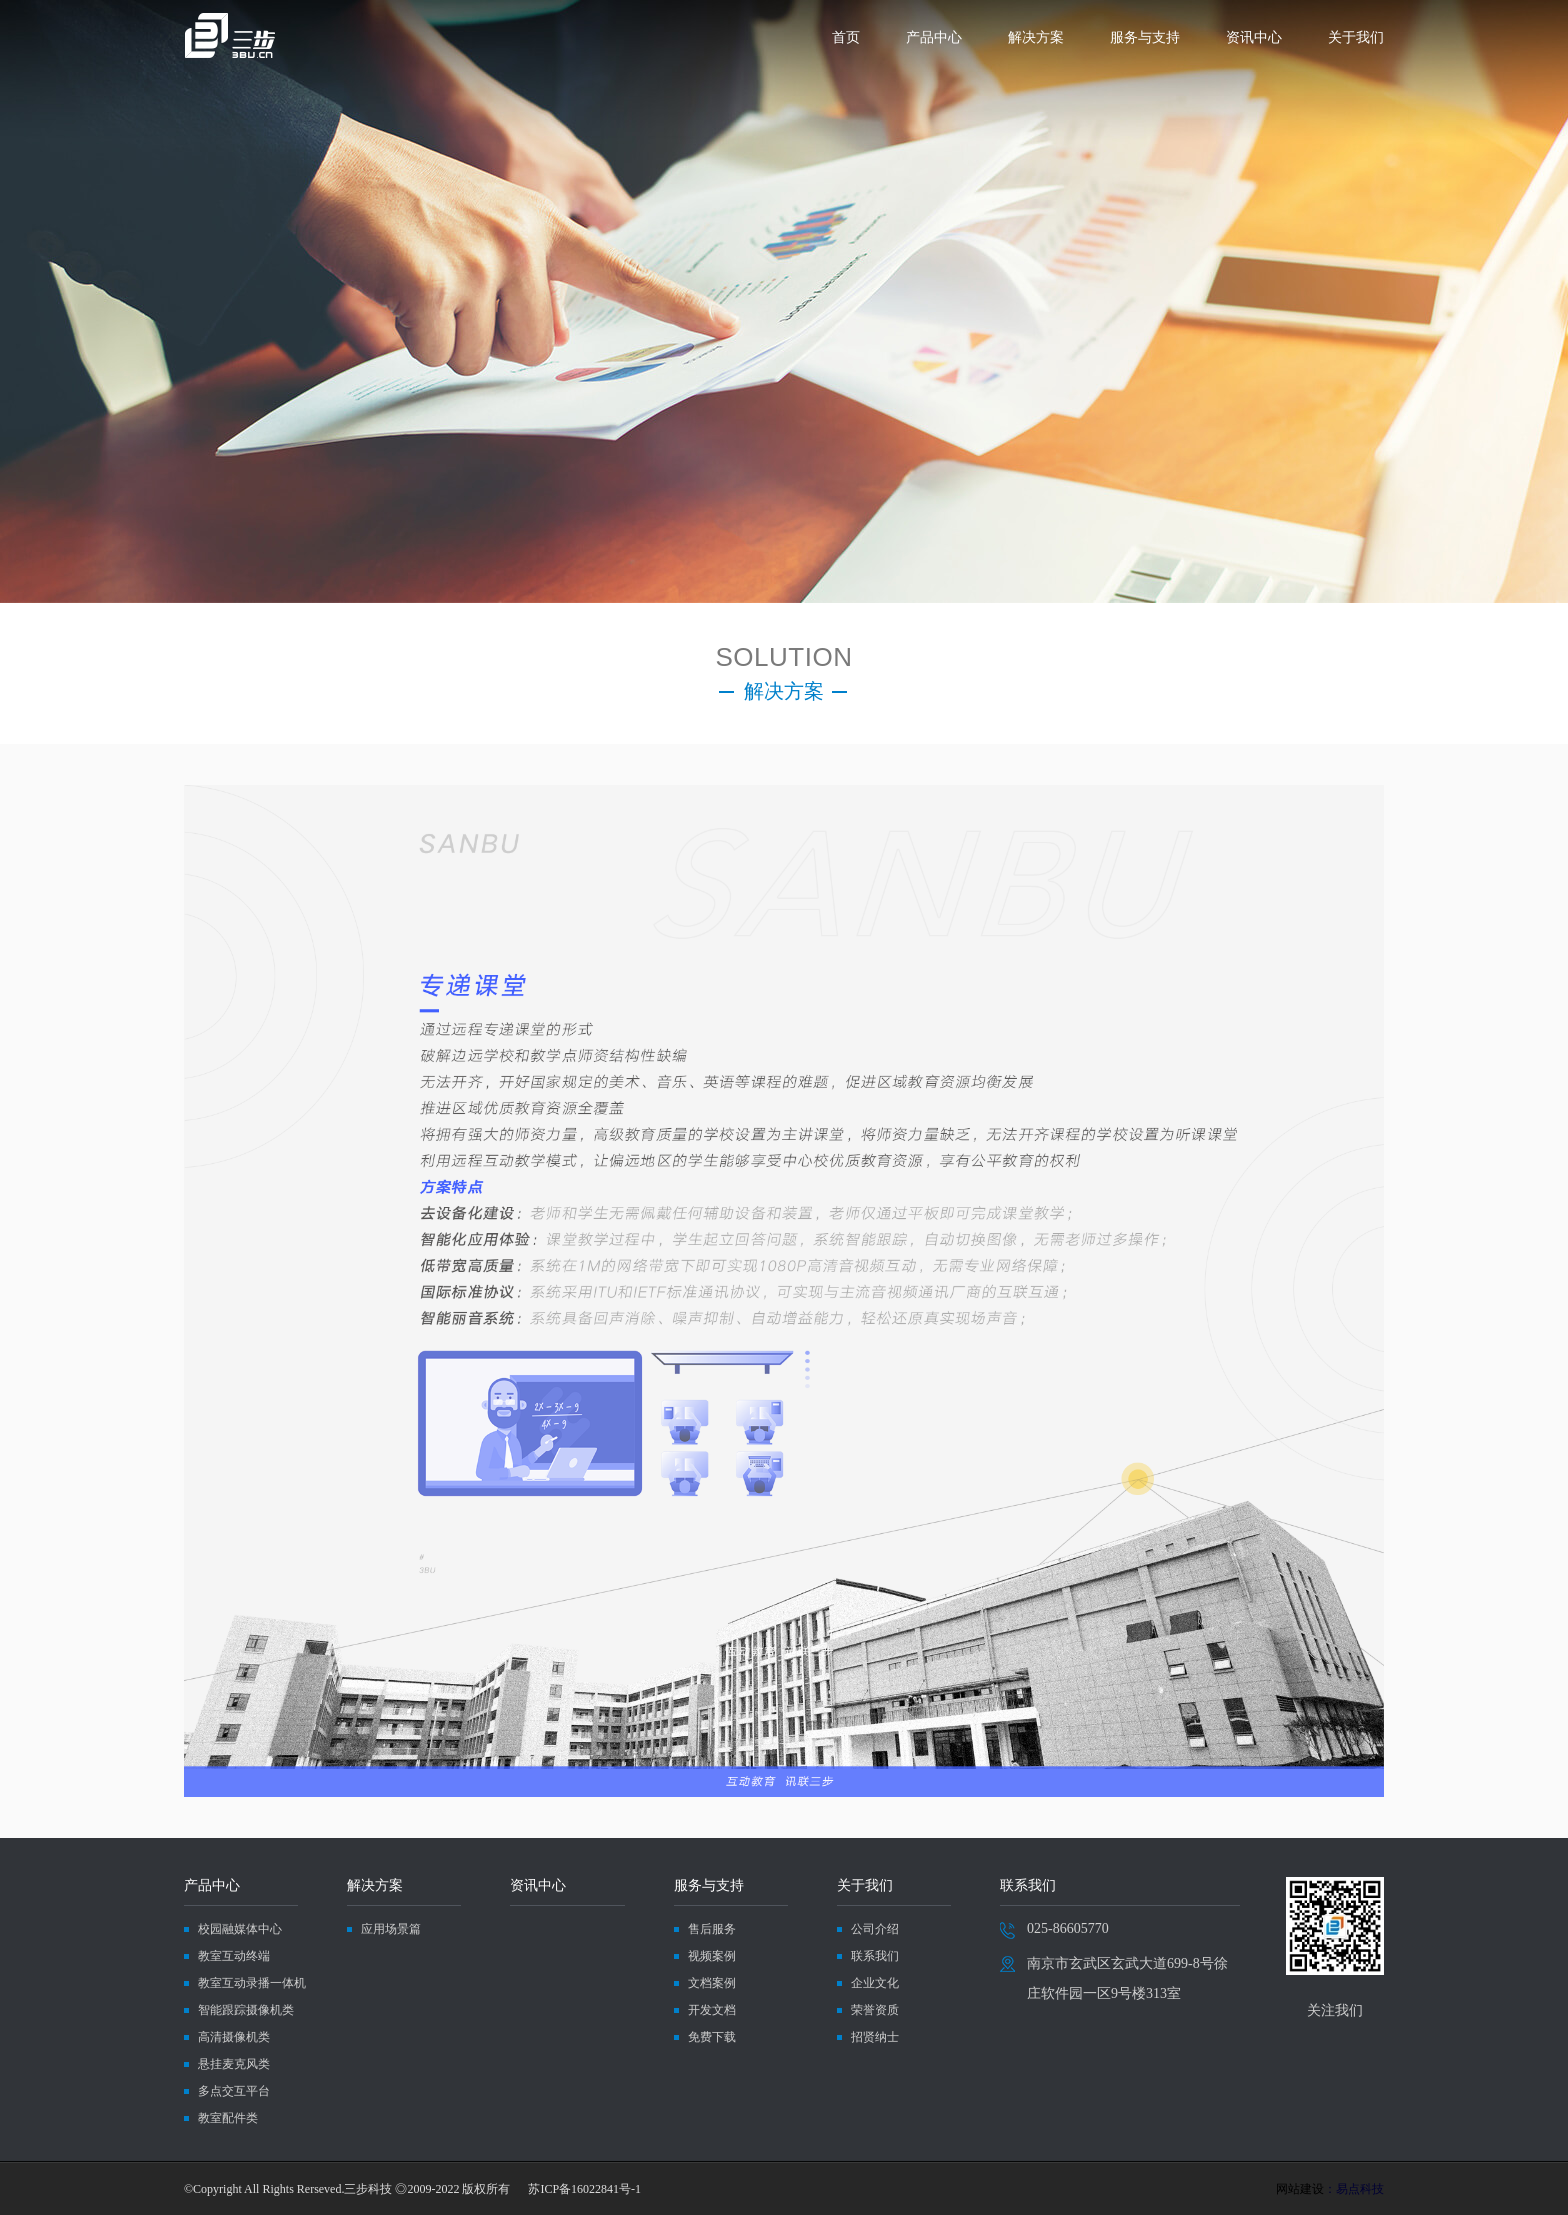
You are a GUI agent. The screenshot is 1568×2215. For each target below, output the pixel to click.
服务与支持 (1145, 37)
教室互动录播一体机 (252, 1983)
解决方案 (1036, 37)
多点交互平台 (234, 2091)
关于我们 (1356, 37)
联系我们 (875, 1956)
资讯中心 (1254, 37)
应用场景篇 (391, 1929)
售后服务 (712, 1929)
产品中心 (934, 37)
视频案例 (712, 1956)
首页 (846, 37)
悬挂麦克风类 (234, 2064)
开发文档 (712, 2010)
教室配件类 (228, 2118)
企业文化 (875, 1983)
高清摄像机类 (234, 2037)
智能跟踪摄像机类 (246, 2010)
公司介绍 (875, 1929)
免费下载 (712, 2037)
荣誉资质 (875, 2010)
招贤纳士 (875, 2037)
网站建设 (1300, 2189)
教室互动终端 (234, 1956)
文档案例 (712, 1983)
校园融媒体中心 (240, 1929)
